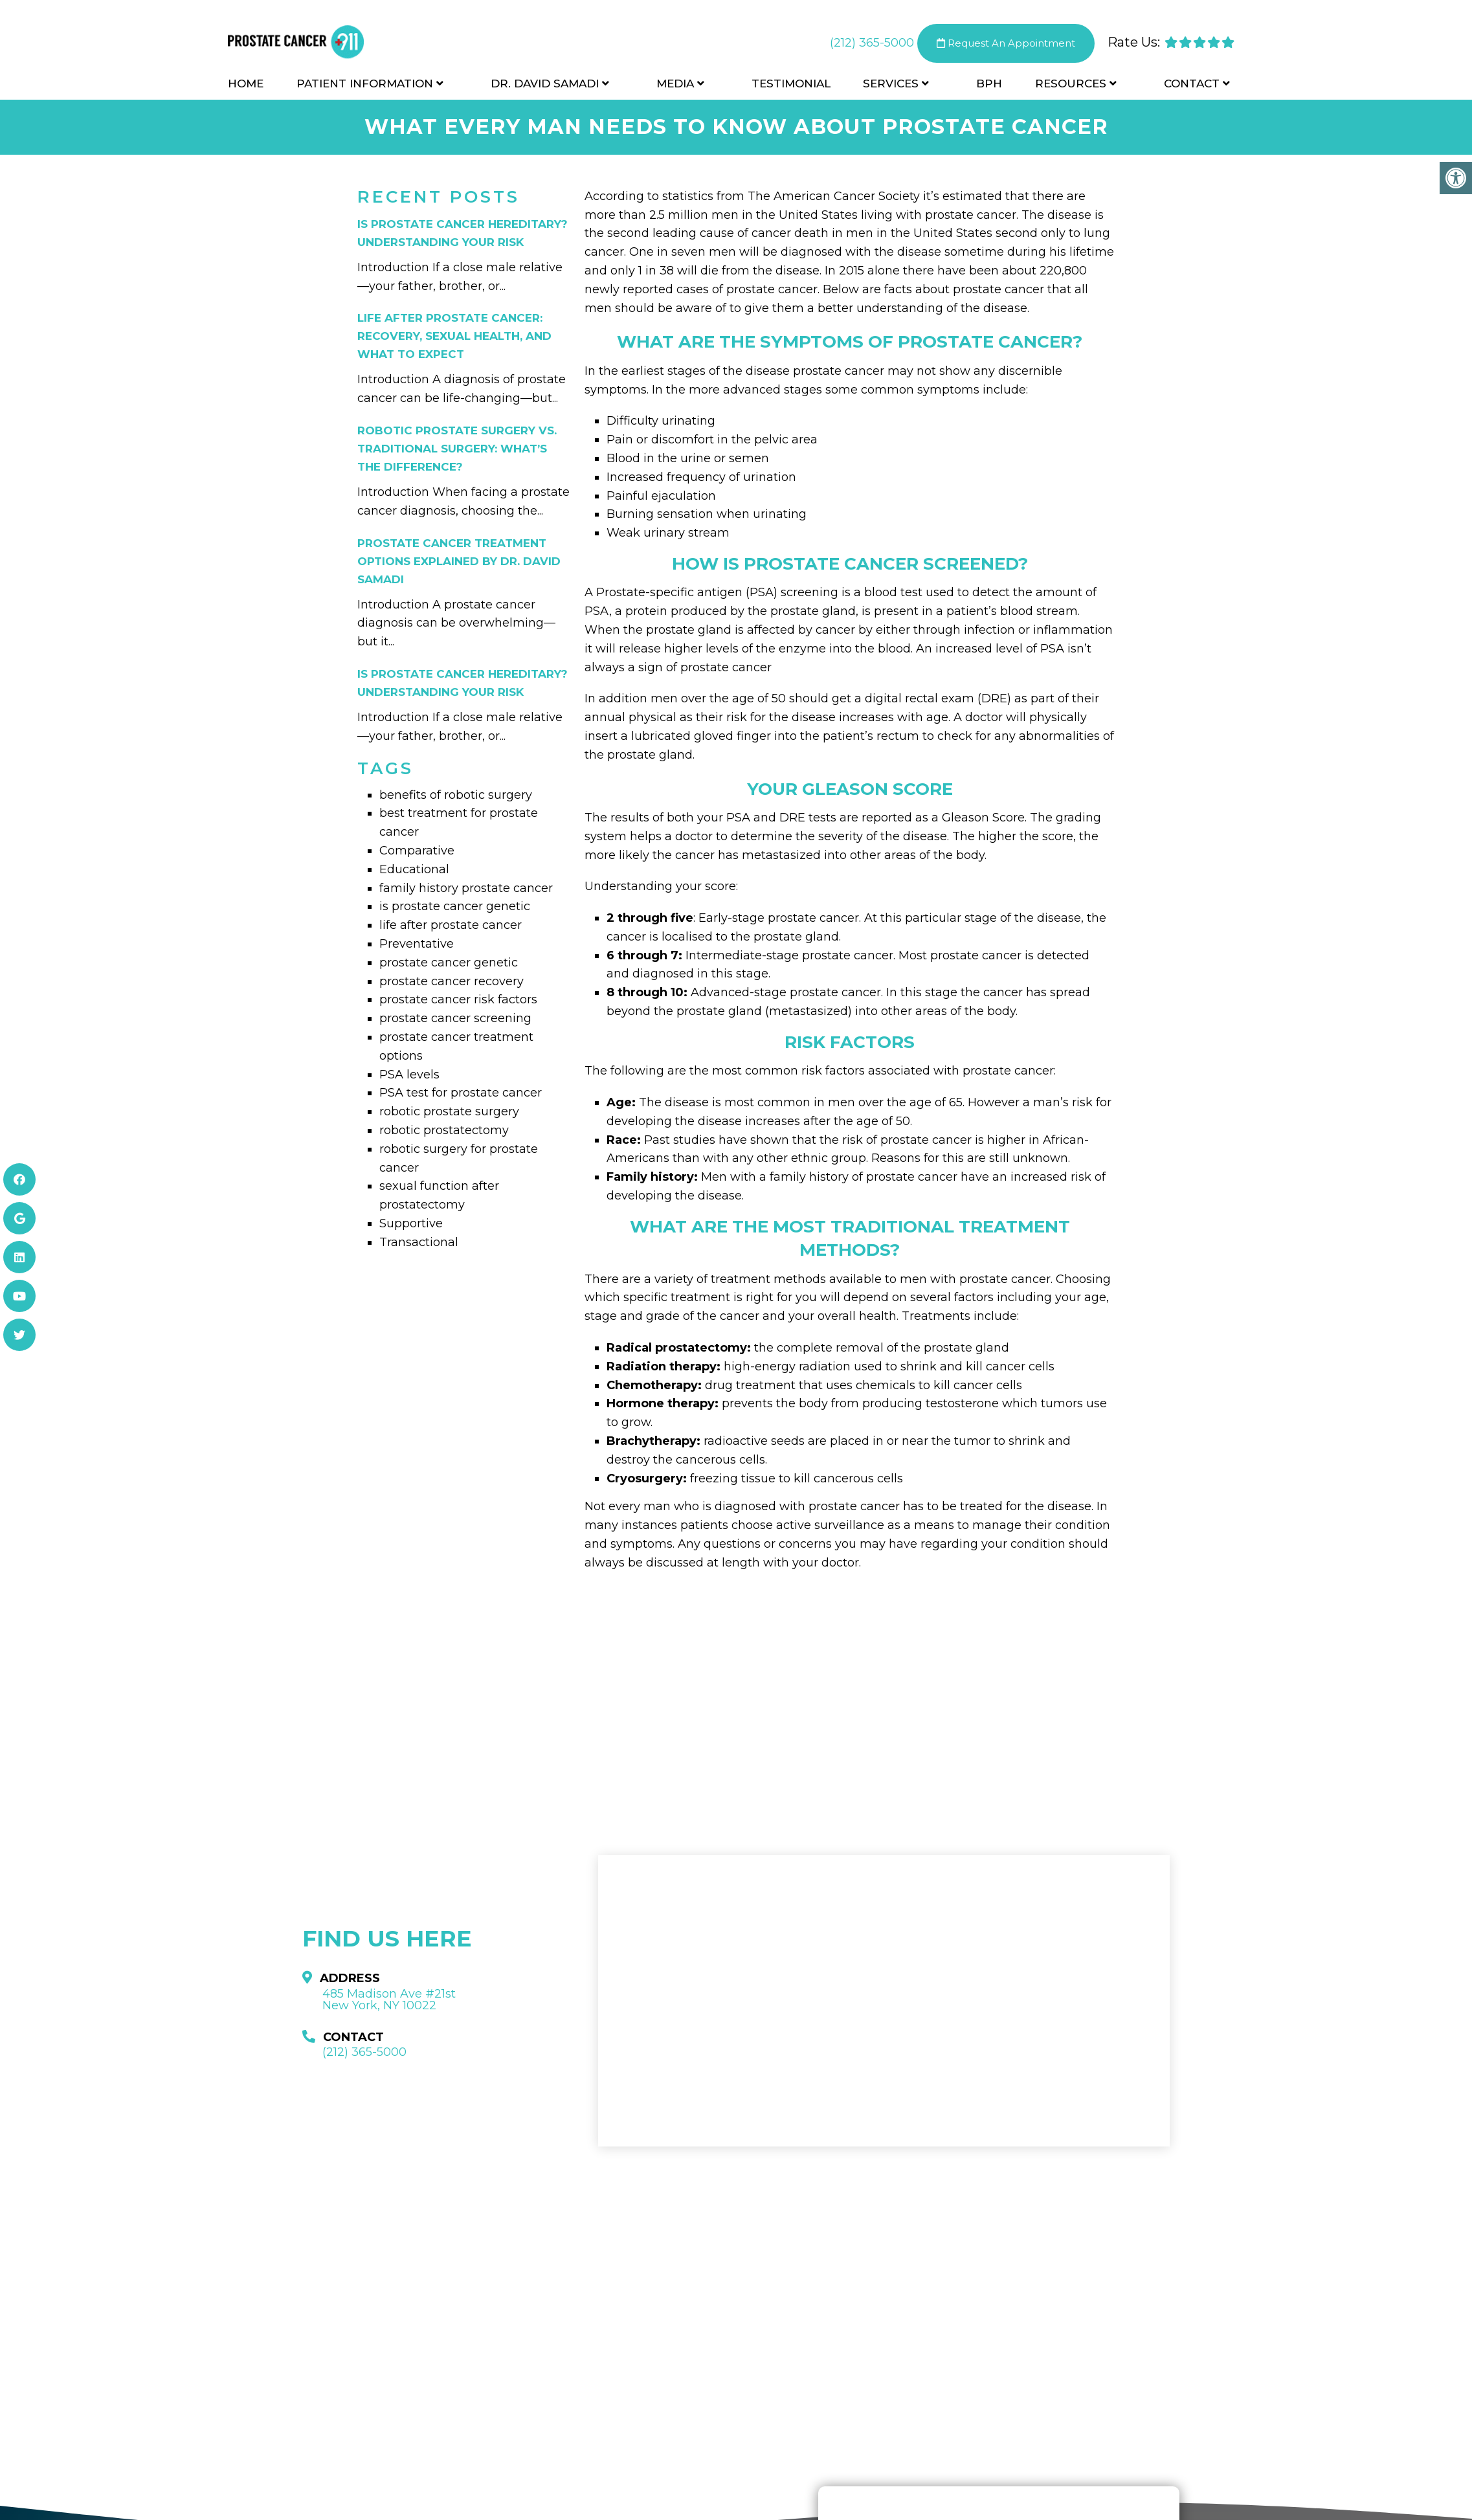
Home (245, 85)
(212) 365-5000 (872, 45)
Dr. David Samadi (545, 85)
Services (891, 85)
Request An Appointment (1006, 45)
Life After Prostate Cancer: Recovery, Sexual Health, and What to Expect (454, 336)
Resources (1070, 85)
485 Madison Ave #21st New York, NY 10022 (389, 1999)
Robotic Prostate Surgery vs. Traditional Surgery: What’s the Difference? (457, 448)
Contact (1192, 85)
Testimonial (791, 85)
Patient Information (364, 85)
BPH (989, 85)
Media (675, 85)
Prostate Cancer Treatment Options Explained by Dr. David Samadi (459, 561)
